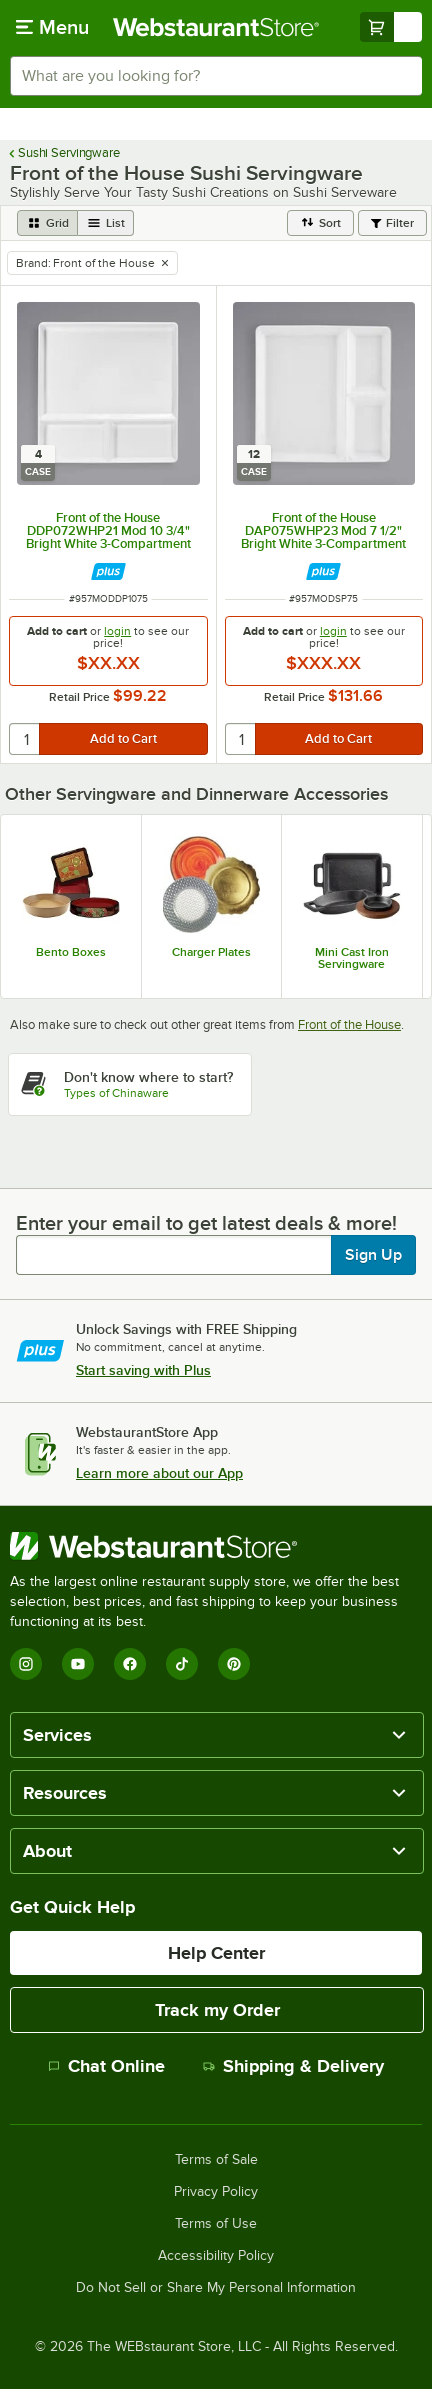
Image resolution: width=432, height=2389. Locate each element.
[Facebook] (130, 1664)
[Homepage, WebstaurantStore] (216, 27)
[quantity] (25, 739)
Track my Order (217, 2010)
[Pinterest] (234, 1664)
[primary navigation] (52, 27)
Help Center (216, 1953)
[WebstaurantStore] (216, 1546)
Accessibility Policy (216, 2256)
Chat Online (106, 2066)
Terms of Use (216, 2224)
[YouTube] (78, 1664)
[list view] (106, 223)
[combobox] (216, 76)
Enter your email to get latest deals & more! (206, 1223)
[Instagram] (26, 1664)
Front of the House (349, 1024)
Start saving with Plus (143, 1370)
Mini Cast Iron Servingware (352, 958)
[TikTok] (182, 1664)
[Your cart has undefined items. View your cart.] (391, 27)
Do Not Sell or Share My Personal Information (216, 2288)
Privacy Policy (216, 2192)
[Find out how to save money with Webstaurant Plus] (108, 571)
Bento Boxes (71, 952)
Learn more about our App (159, 1473)
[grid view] (47, 223)
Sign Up (373, 1255)
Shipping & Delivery (293, 2066)
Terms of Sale (216, 2160)
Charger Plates (211, 952)
